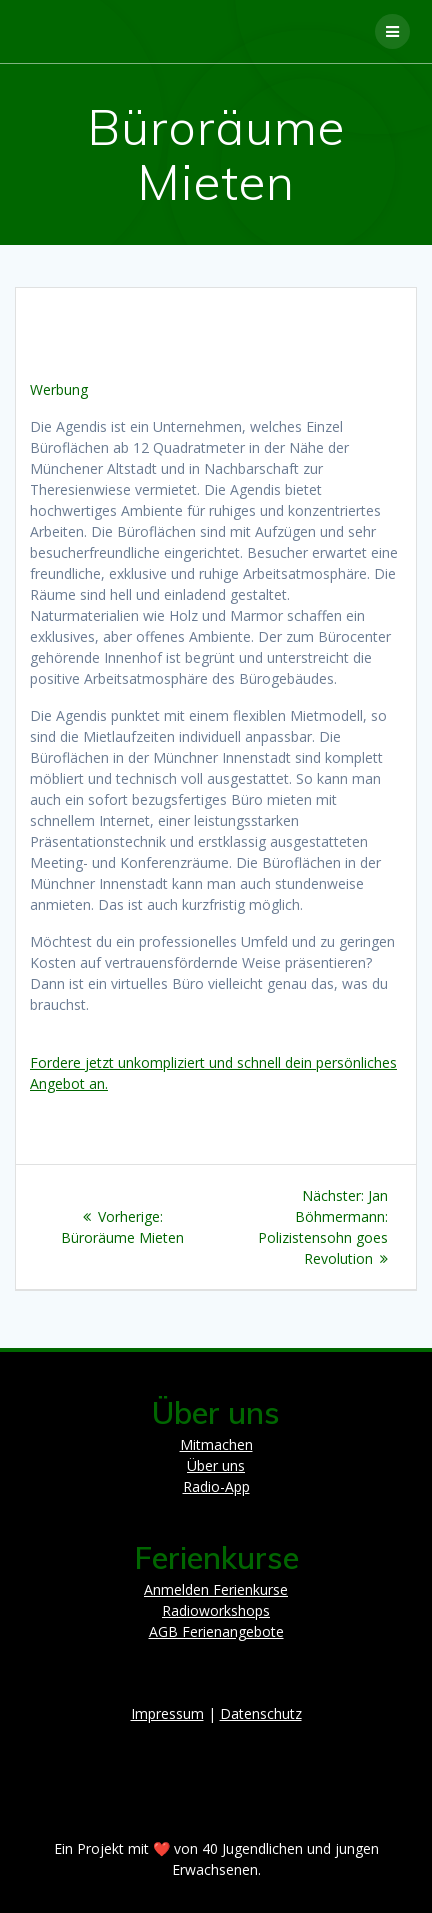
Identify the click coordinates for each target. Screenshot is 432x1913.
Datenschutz (261, 1713)
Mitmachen (216, 1444)
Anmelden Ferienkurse (216, 1589)
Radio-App (216, 1486)
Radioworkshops (216, 1610)
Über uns (216, 1465)
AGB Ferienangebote (216, 1631)
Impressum (167, 1713)
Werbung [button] (59, 389)
